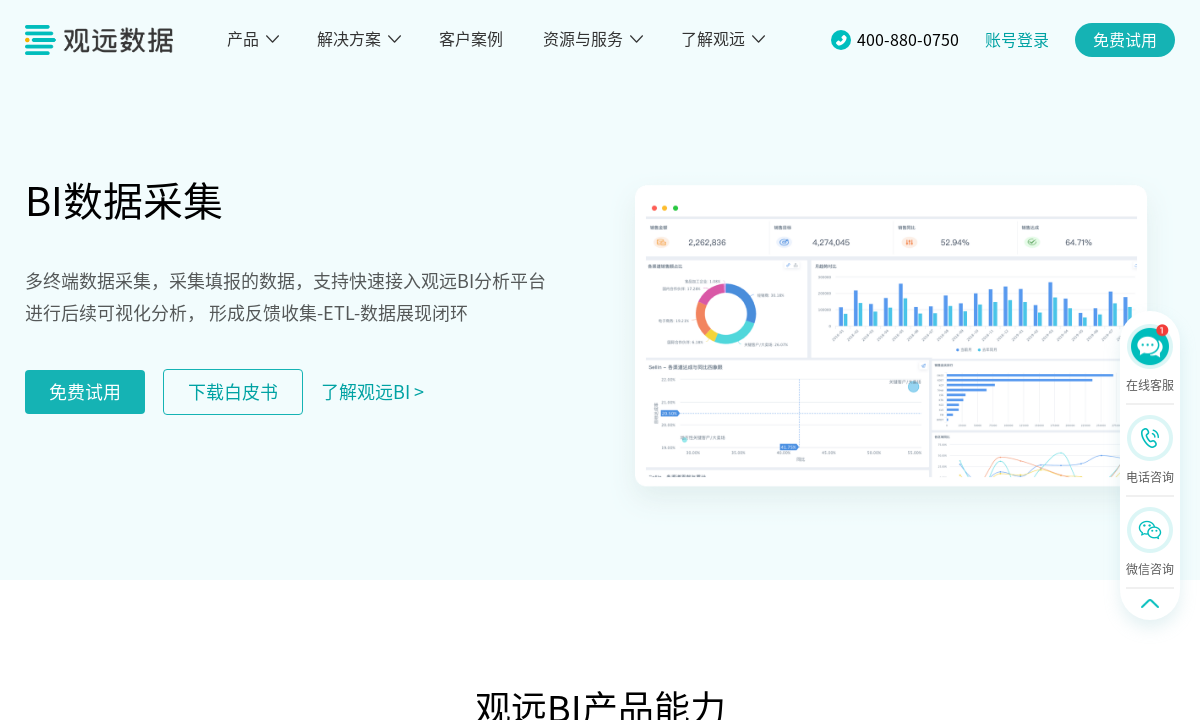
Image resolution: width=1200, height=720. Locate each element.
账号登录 (1017, 40)
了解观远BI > (372, 392)
